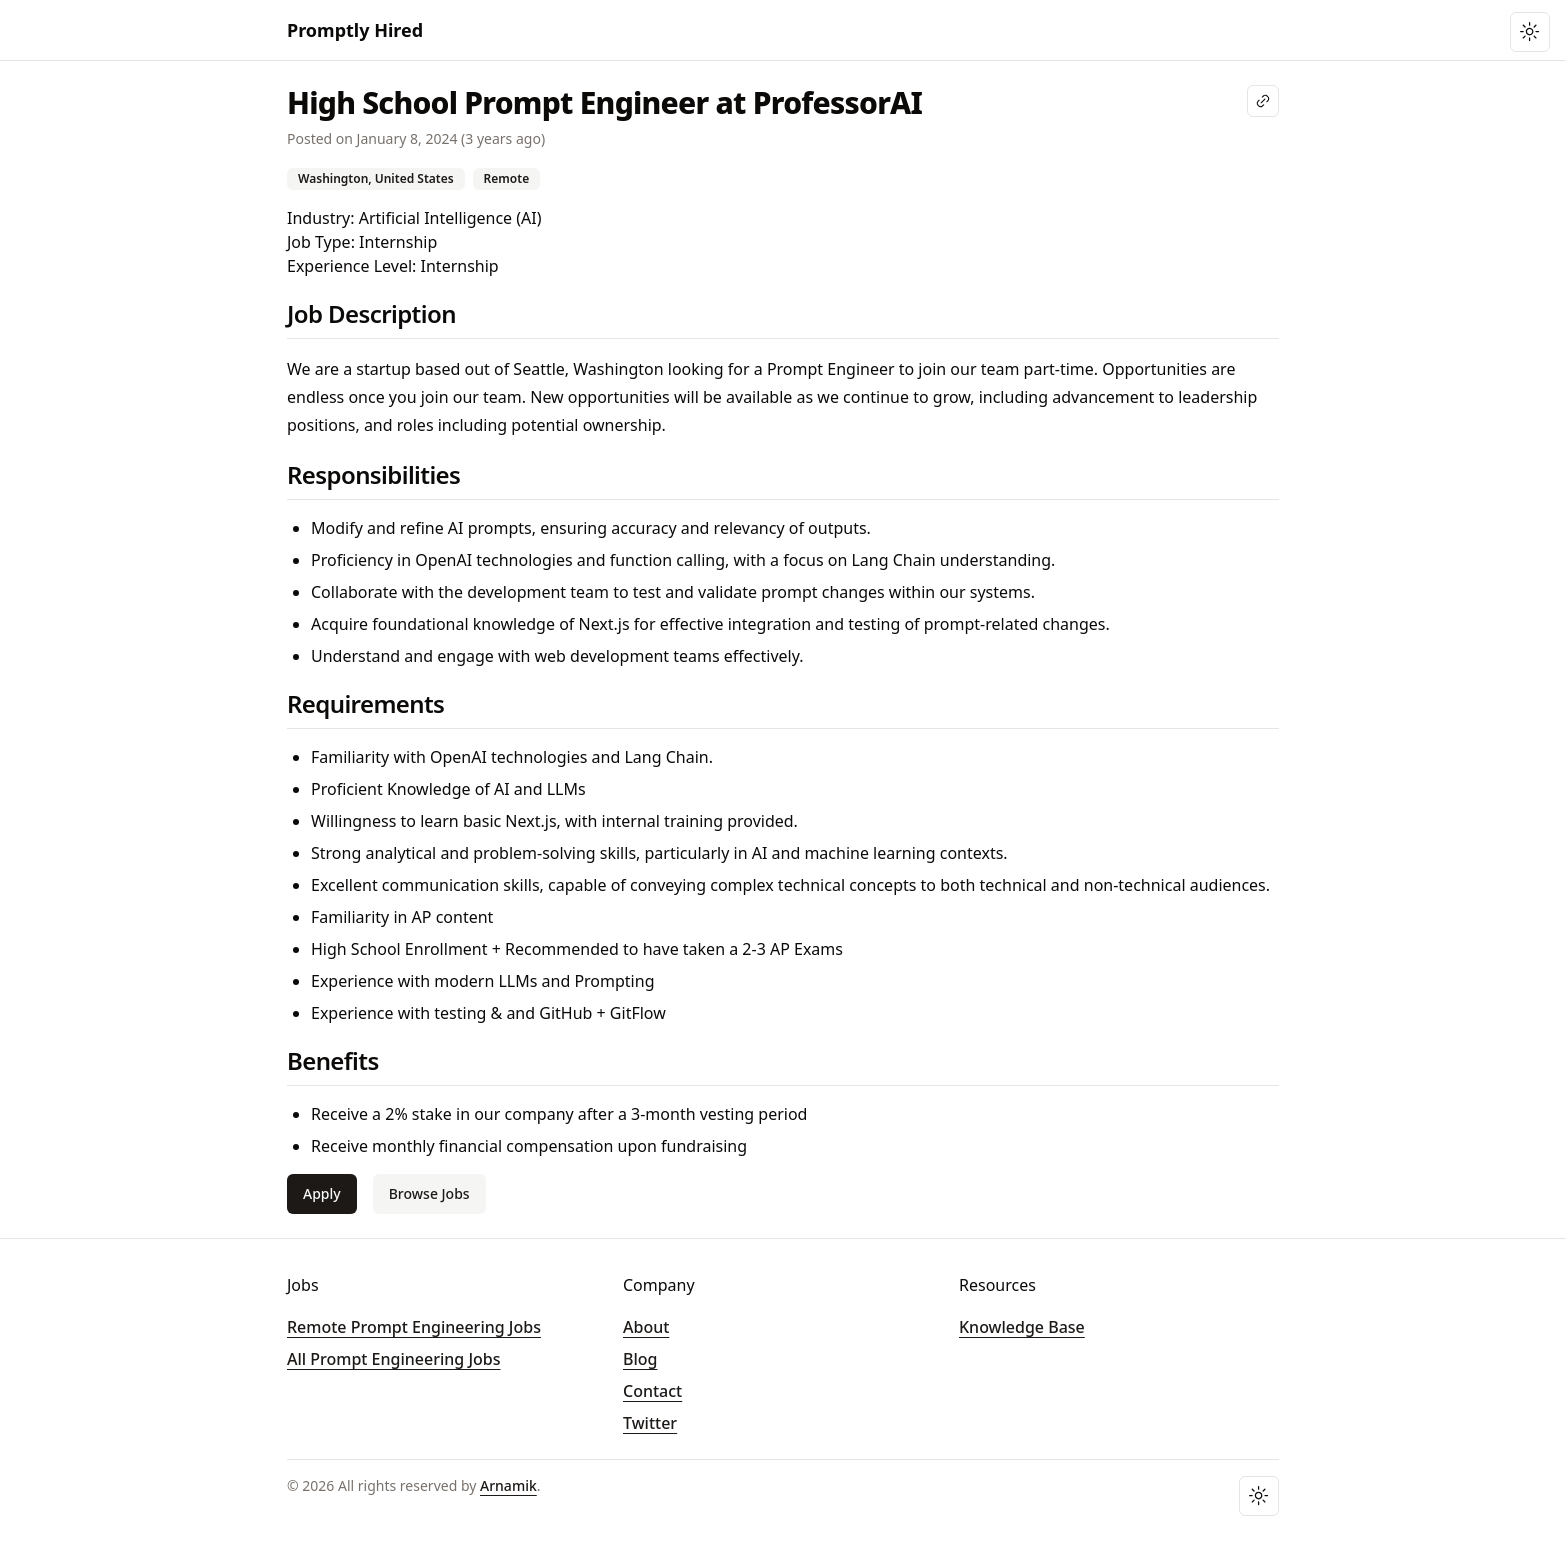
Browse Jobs (429, 1193)
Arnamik (508, 1485)
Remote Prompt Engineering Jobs (414, 1327)
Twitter (650, 1423)
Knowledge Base (1022, 1327)
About (646, 1327)
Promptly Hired (355, 30)
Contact (652, 1391)
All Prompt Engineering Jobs (394, 1359)
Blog (640, 1359)
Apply (322, 1193)
